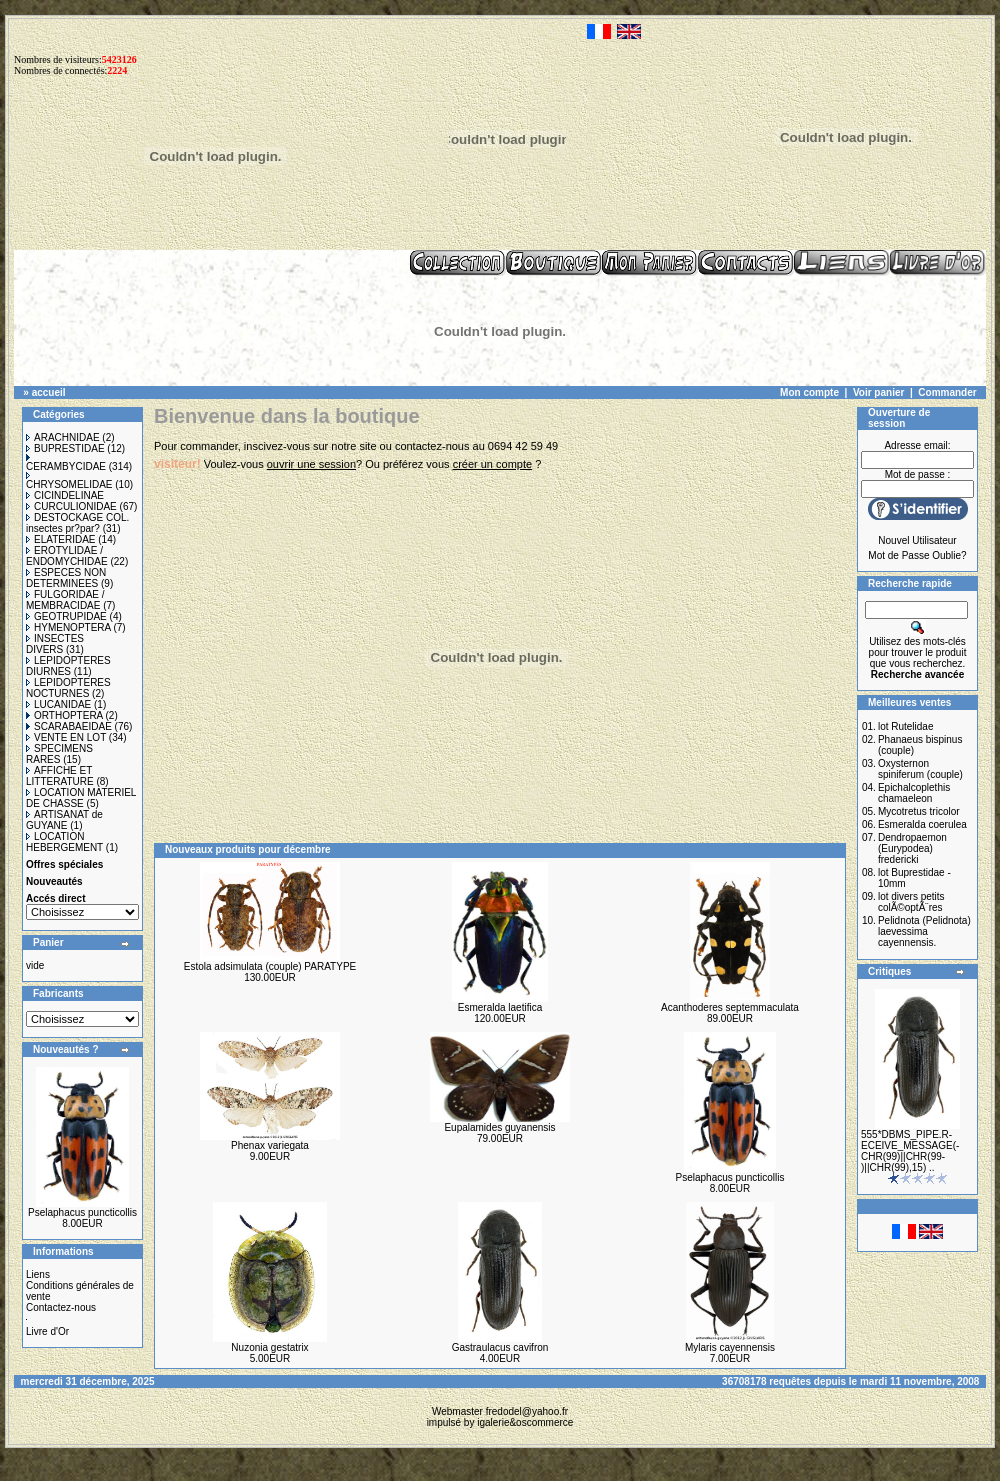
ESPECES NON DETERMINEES (66, 578)
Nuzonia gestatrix (269, 1347)
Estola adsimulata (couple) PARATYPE (270, 966)
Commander (947, 392)
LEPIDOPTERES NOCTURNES (68, 688)
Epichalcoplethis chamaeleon (914, 793)
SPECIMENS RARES (59, 754)
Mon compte (809, 392)
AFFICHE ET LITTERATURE (60, 776)
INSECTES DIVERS (55, 644)
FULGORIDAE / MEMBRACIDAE (65, 600)
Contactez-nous (61, 1307)
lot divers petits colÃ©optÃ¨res (911, 902)
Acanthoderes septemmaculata (730, 1007)
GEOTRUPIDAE (66, 616)
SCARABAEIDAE (69, 726)
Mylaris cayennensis (730, 1347)
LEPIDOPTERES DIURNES (68, 666)
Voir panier (879, 392)
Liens (38, 1274)
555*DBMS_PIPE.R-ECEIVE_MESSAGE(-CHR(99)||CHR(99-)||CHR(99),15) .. (910, 1151)
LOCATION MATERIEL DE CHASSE (81, 798)
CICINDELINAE (65, 495)
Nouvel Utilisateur (917, 540)
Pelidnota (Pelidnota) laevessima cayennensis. (924, 931)
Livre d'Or (47, 1331)
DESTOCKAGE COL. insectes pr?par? (77, 523)
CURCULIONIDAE (71, 506)
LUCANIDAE (58, 704)
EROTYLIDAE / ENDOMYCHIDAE (67, 556)
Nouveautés (54, 881)
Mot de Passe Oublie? (917, 555)
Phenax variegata (270, 1145)
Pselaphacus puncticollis (82, 1212)
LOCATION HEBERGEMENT (64, 842)
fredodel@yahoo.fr (527, 1411)
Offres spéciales (64, 864)
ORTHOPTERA (64, 715)
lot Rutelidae (906, 726)
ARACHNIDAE (63, 437)
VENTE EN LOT (66, 737)
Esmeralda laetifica (500, 1007)
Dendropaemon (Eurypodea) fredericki (912, 848)
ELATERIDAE (61, 539)
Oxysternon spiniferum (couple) (920, 769)
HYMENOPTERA (68, 627)
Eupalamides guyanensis (499, 1127)
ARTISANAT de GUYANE (64, 820)
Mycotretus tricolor (919, 811)
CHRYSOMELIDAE (69, 481)
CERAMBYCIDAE (66, 463)
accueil (49, 392)
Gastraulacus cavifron (500, 1347)
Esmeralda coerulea (922, 824)
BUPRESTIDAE (65, 448)
